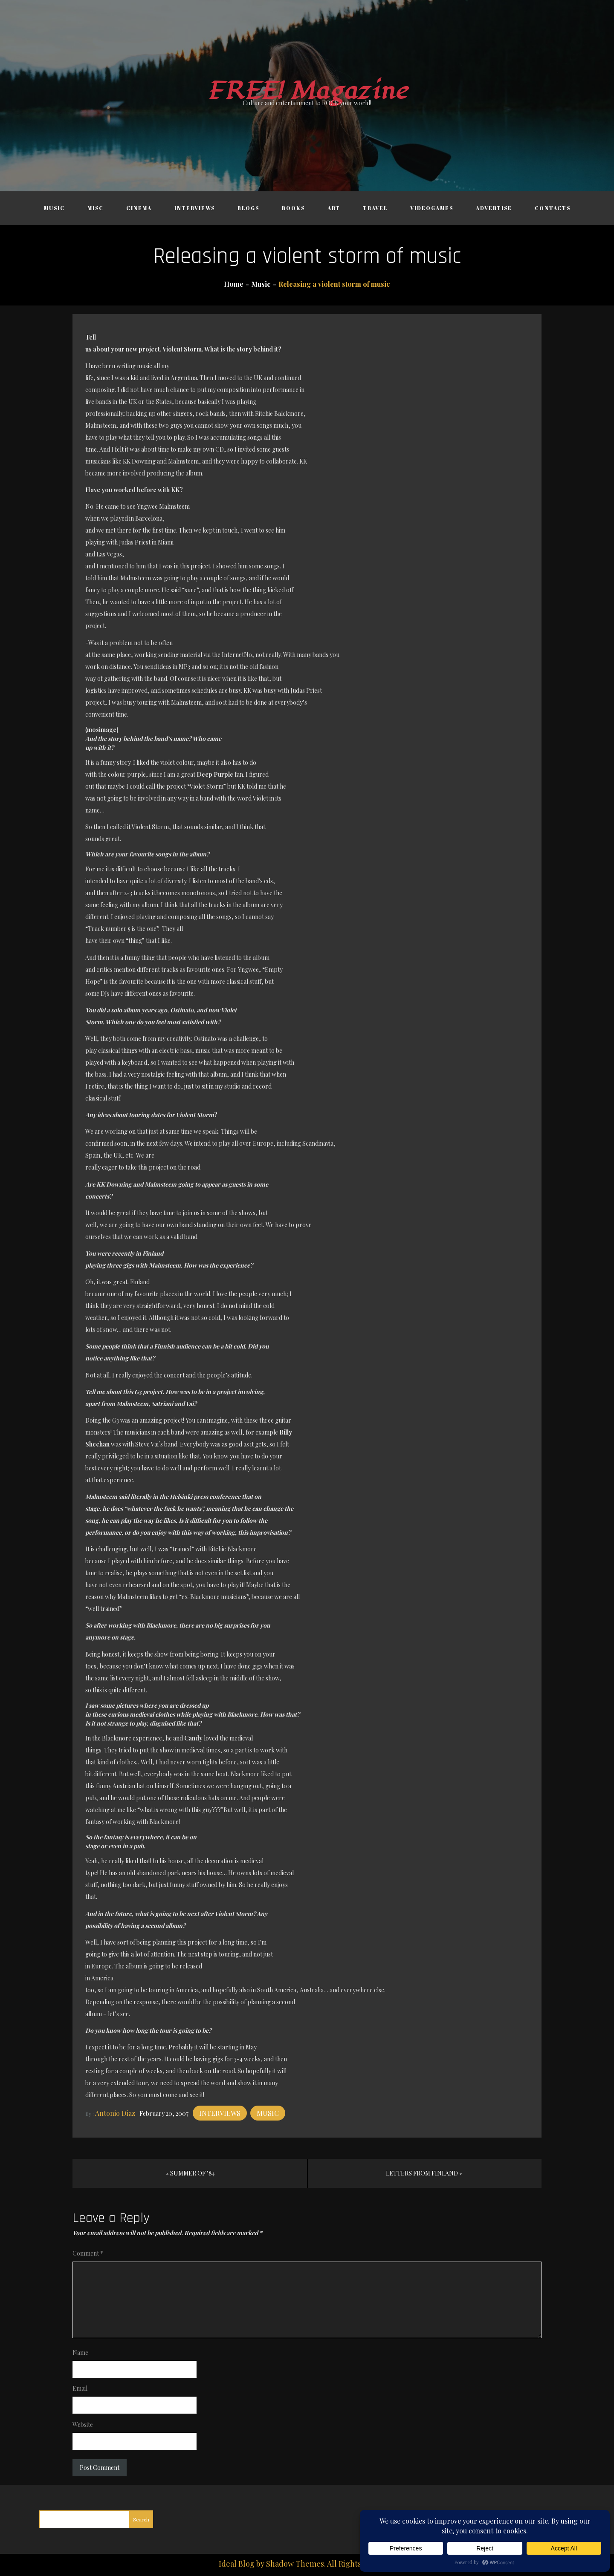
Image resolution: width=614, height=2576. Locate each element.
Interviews (194, 208)
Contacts (553, 208)
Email (79, 2388)
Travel (375, 208)
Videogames (431, 208)
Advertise (494, 208)
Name (80, 2352)
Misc (95, 208)
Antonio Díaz (115, 2113)
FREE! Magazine (307, 91)
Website (82, 2424)
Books (293, 208)
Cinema (139, 208)
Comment (87, 2253)
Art (333, 208)
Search (141, 2519)
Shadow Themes (295, 2564)
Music (54, 208)
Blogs (248, 208)
